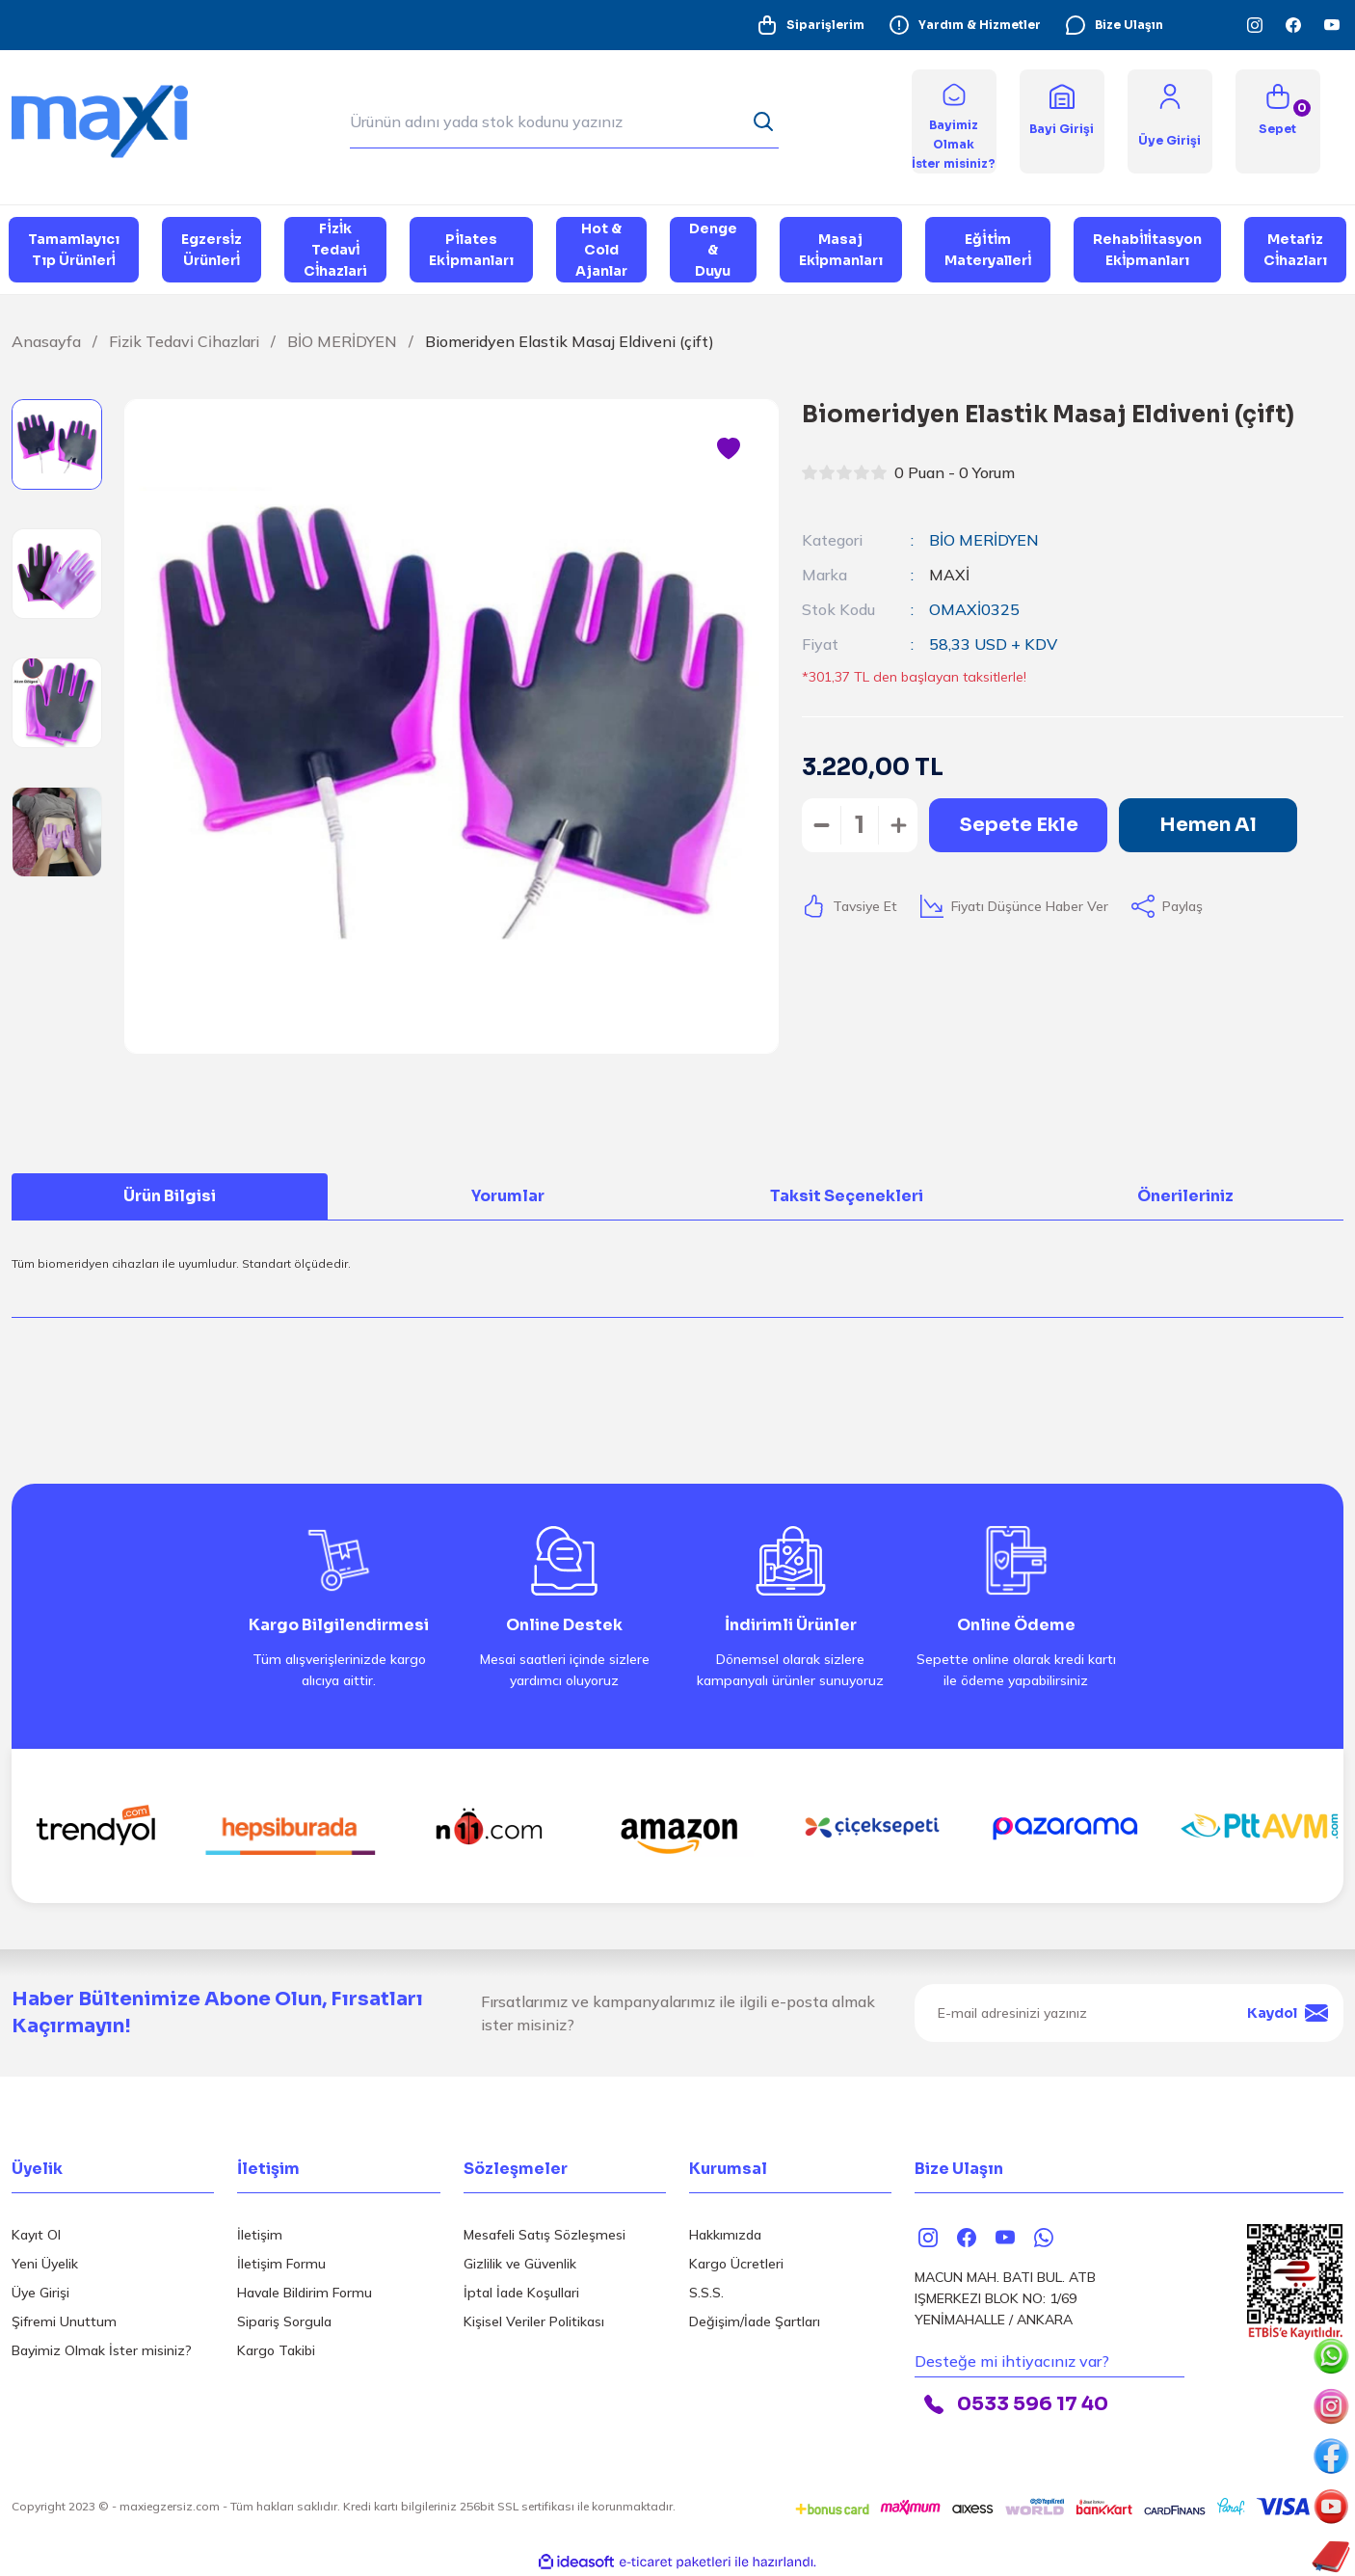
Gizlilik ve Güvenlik (520, 2263)
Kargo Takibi (276, 2350)
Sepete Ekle (1018, 825)
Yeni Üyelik (45, 2263)
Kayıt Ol (36, 2234)
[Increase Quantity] (898, 825)
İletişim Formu (281, 2263)
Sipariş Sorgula (284, 2321)
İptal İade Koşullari (521, 2292)
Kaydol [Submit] (1287, 2013)
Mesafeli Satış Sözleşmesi (544, 2234)
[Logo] (113, 120)
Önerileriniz (1185, 1196)
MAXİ (949, 574)
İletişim (259, 2234)
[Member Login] (1170, 95)
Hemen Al (1208, 825)
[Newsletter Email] (1129, 2013)
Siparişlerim (810, 25)
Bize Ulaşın (1113, 25)
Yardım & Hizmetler (964, 25)
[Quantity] (859, 825)
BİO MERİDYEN (984, 540)
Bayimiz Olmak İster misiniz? (102, 2350)
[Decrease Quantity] (821, 825)
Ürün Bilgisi (169, 1196)
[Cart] (1277, 121)
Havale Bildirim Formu (304, 2292)
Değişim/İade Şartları (754, 2321)
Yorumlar (508, 1196)
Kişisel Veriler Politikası (534, 2321)
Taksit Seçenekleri (846, 1196)
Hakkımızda (725, 2234)
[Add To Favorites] (728, 449)
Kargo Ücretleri (736, 2263)
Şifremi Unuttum (64, 2321)
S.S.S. (706, 2292)
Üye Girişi (40, 2292)
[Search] (564, 121)
